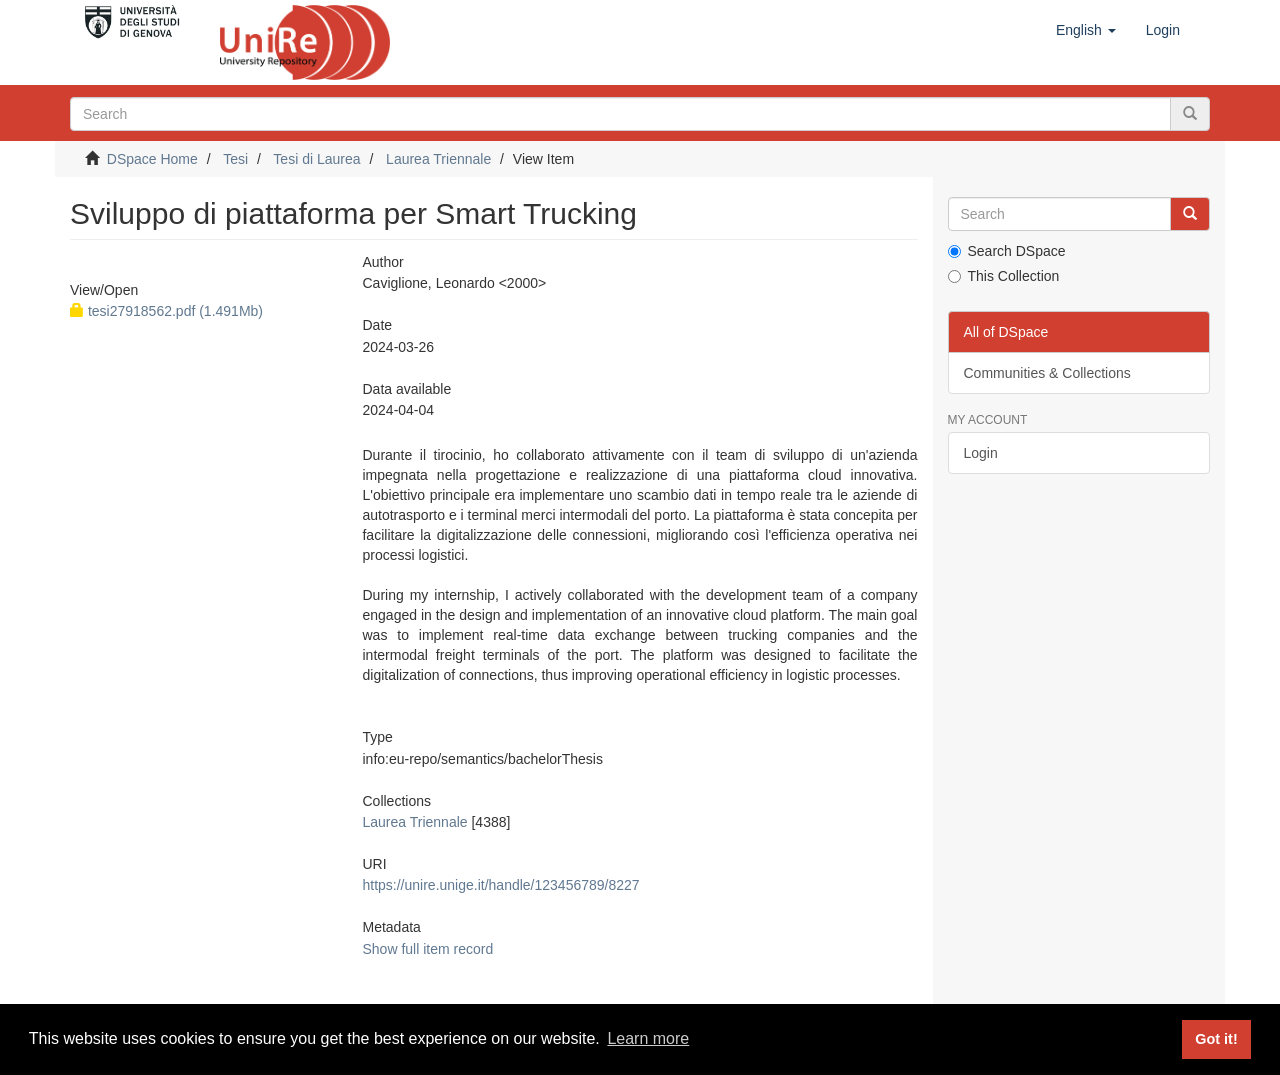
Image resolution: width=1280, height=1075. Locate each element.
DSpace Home (152, 159)
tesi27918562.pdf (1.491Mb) (166, 311)
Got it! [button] (1216, 1039)
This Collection (1004, 276)
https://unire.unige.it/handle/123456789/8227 (500, 885)
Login (981, 453)
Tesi (235, 159)
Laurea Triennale (438, 159)
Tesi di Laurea (316, 159)
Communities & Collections (1047, 373)
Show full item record (427, 949)
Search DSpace (1007, 251)
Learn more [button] (648, 1038)
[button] (1086, 30)
